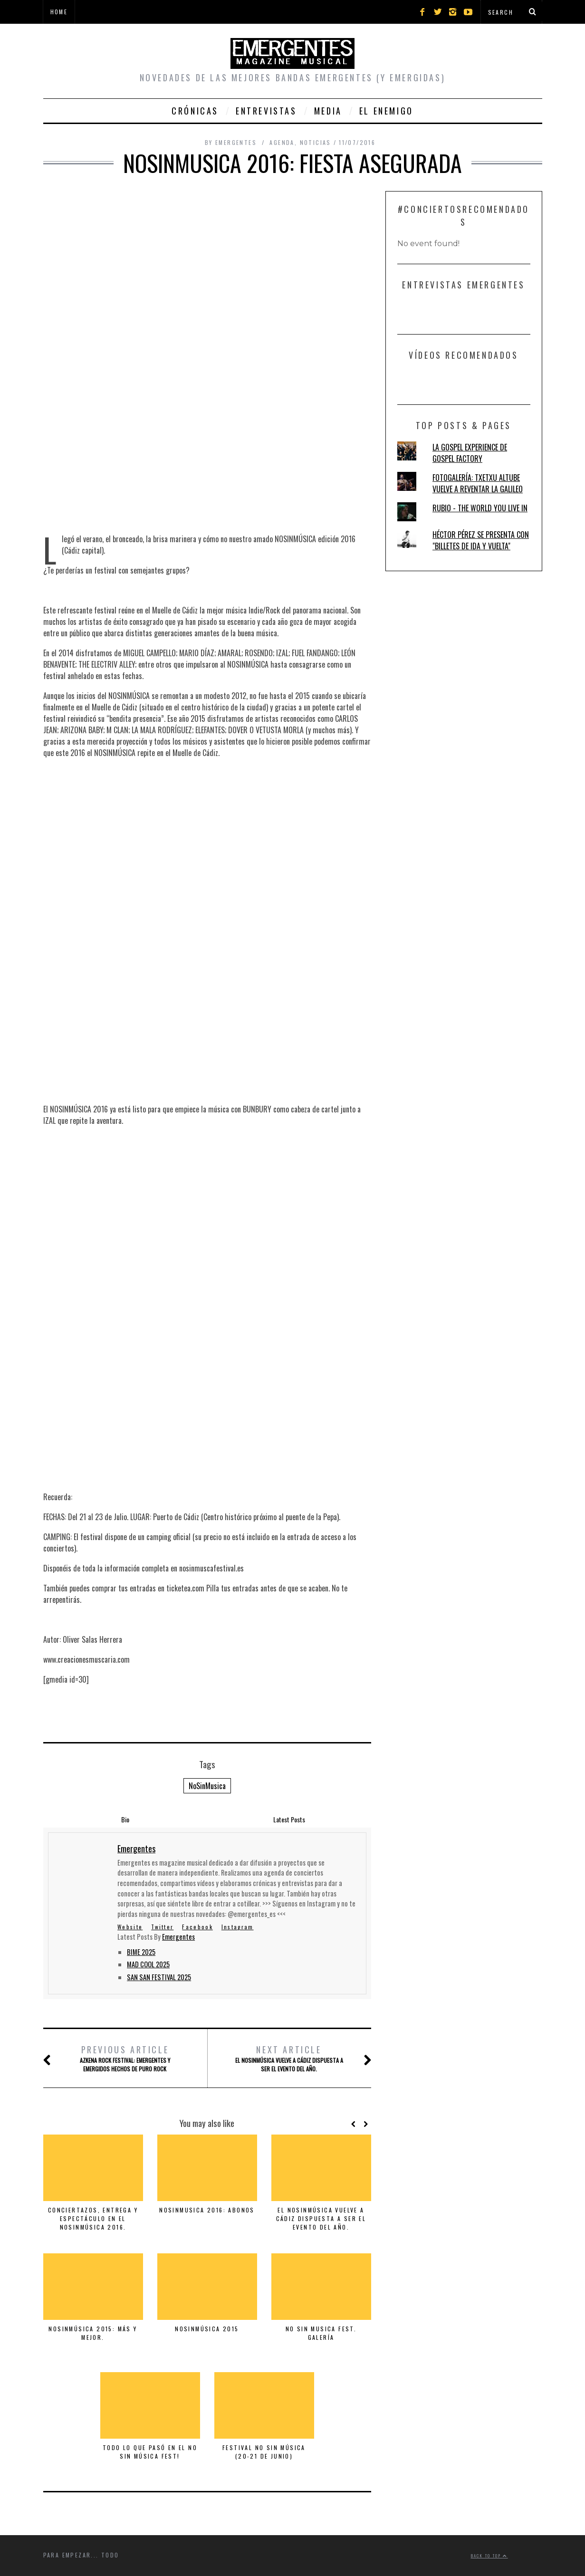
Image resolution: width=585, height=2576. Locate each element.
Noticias (315, 142)
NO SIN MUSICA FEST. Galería (321, 2333)
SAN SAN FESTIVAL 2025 (159, 1977)
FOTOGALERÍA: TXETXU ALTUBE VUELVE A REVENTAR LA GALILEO (477, 483)
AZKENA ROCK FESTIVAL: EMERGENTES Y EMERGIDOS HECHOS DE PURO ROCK (125, 2058)
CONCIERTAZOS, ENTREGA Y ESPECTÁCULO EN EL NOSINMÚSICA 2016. (93, 2218)
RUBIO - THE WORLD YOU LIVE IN (479, 508)
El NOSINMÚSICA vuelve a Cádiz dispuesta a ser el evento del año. (289, 2058)
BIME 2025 (141, 1952)
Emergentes (178, 1937)
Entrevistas (266, 111)
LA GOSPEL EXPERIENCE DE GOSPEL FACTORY (469, 452)
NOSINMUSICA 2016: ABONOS (207, 2210)
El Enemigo (386, 111)
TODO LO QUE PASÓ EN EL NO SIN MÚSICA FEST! (150, 2451)
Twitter (162, 1927)
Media (328, 111)
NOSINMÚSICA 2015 (207, 2329)
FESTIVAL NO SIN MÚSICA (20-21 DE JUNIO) (264, 2451)
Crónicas (195, 111)
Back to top (489, 2555)
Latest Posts (289, 1819)
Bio (125, 1819)
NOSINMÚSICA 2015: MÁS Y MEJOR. (92, 2333)
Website (130, 1927)
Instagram (237, 1927)
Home (59, 12)
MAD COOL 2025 (148, 1964)
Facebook (197, 1927)
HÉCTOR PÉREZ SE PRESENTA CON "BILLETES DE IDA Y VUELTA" (480, 540)
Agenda (281, 142)
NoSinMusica (207, 1785)
